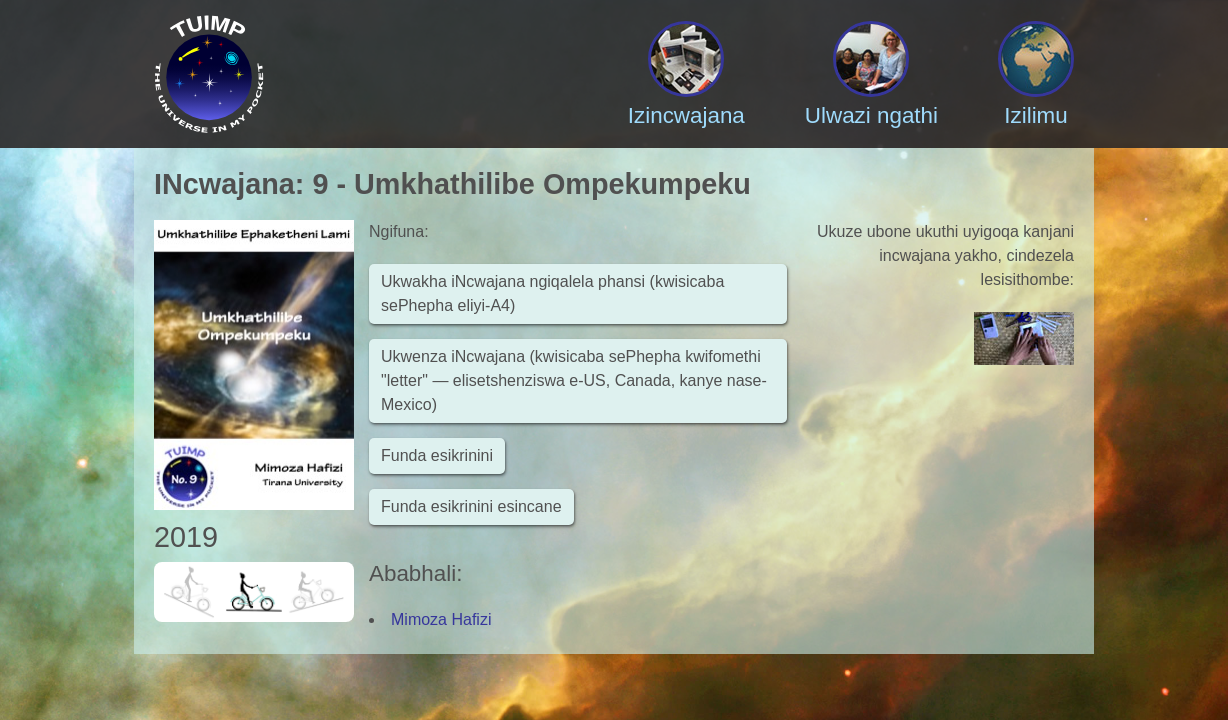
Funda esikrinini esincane (471, 506)
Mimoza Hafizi (441, 619)
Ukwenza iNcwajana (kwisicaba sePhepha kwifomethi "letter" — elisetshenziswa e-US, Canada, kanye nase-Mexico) (574, 380)
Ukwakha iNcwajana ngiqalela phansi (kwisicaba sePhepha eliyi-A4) (552, 293)
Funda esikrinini (437, 455)
